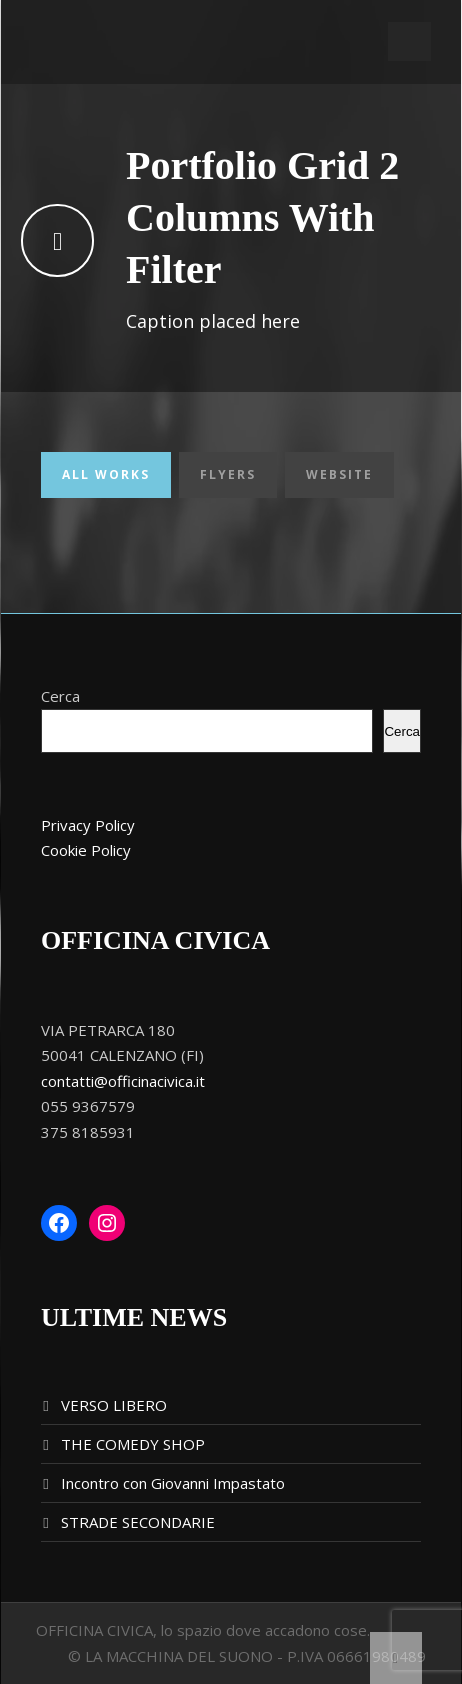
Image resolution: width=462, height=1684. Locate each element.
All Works (106, 474)
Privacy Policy (88, 825)
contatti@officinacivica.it (123, 1081)
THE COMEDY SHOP (133, 1444)
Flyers (228, 474)
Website (339, 474)
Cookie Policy (86, 850)
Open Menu (409, 41)
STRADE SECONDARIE (138, 1522)
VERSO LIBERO (114, 1405)
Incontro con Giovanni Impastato (173, 1483)
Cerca (60, 696)
